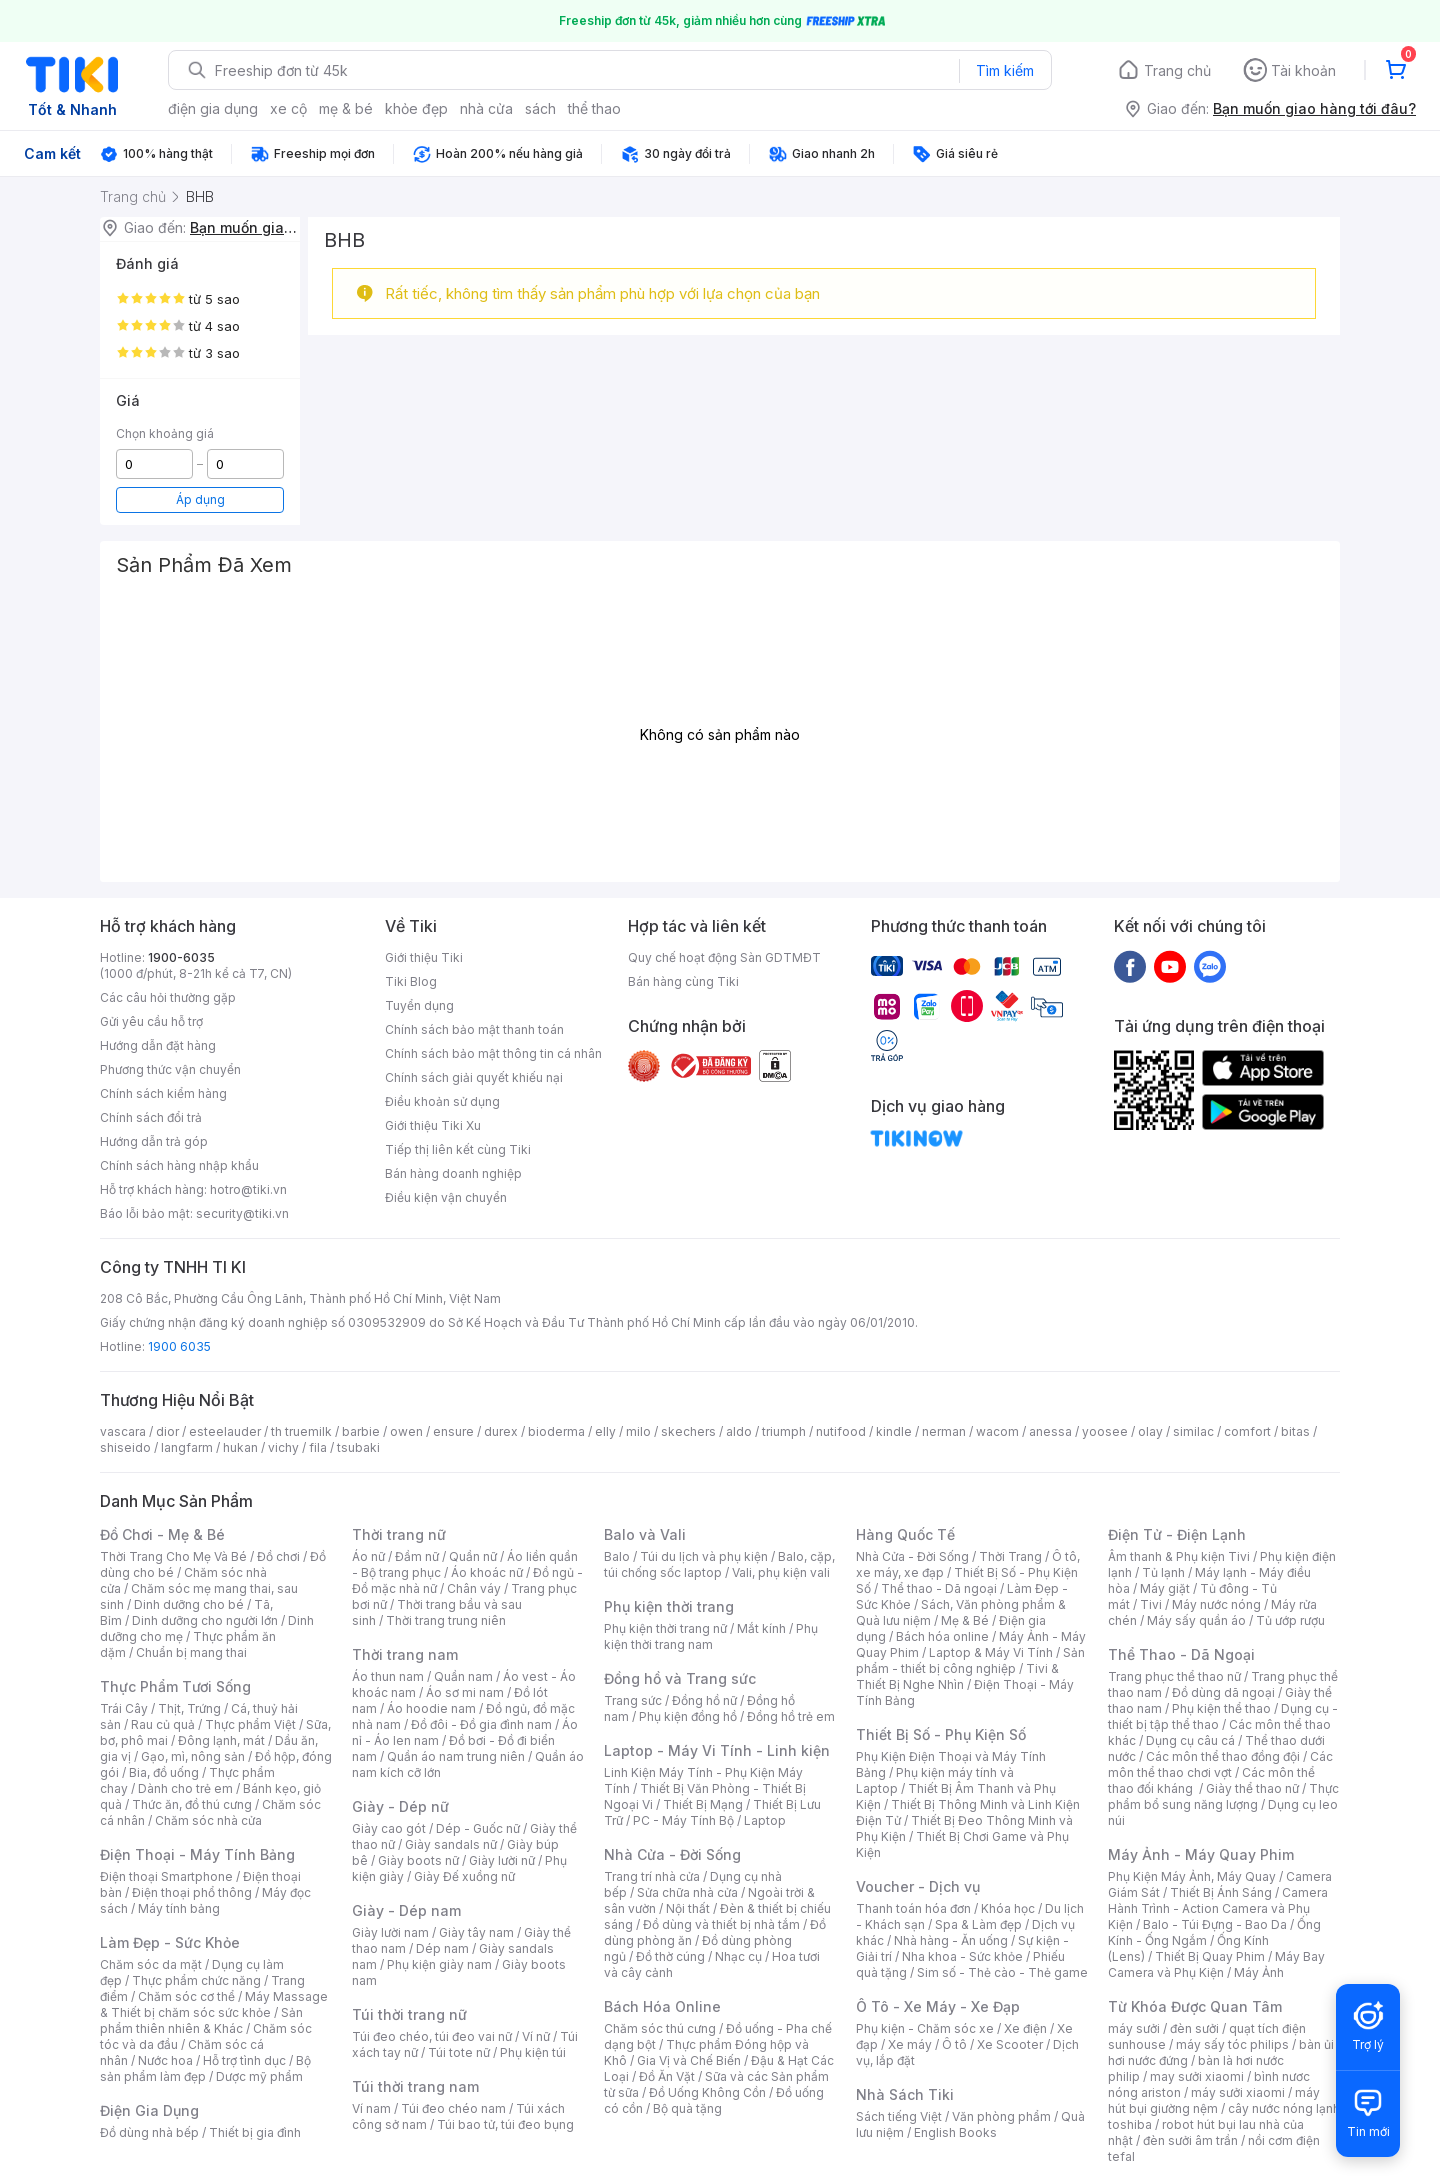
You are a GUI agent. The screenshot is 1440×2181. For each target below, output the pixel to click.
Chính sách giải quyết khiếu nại (474, 1077)
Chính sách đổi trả (151, 1117)
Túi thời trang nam (415, 2086)
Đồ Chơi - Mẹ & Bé (162, 1534)
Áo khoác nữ (487, 1572)
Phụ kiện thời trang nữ (665, 1628)
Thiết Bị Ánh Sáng (1221, 1892)
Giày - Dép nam (406, 1910)
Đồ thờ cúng (670, 1956)
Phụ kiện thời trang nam (711, 1636)
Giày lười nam (390, 1932)
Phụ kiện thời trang (669, 1606)
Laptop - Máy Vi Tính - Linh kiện (717, 1750)
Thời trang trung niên (446, 1620)
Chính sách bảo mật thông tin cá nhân (493, 1053)
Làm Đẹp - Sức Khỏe (170, 1942)
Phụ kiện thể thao (1221, 1708)
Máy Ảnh (1259, 1972)
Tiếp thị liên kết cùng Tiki (458, 1149)
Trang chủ (1177, 70)
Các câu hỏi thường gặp (168, 997)
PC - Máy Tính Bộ (683, 1820)
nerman (944, 1431)
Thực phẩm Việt (250, 1724)
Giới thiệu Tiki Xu (433, 1125)
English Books (955, 2132)
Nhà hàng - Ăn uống (951, 1940)
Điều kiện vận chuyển (446, 1197)
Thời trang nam (405, 1654)
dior (167, 1431)
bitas (1295, 1431)
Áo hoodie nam (431, 1708)
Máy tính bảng (179, 1908)
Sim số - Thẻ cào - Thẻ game (1002, 1972)
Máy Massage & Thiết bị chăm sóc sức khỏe (214, 2004)
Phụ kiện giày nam (439, 1964)
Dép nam (442, 1948)
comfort (1247, 1431)
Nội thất (688, 1908)
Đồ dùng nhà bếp (149, 2132)
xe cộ (288, 108)
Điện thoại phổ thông (192, 1892)
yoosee (1105, 1431)
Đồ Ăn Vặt (667, 2076)
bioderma (556, 1431)
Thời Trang (1010, 1556)
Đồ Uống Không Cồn (707, 2092)
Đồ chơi (278, 1556)
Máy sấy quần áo (1196, 1620)
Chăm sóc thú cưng (660, 2028)
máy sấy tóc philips (1232, 2044)
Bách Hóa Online (662, 2006)
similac (1193, 1431)
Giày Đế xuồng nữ (464, 1876)
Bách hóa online (942, 1636)
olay (1150, 1431)
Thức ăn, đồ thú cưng (192, 1804)
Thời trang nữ (399, 1534)
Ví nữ (536, 2036)
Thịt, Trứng (189, 1708)
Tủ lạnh (1163, 1572)
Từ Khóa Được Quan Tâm (1195, 2006)
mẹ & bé (346, 108)
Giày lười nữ (502, 1860)
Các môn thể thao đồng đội (1223, 1756)
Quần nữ (473, 1556)
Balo (617, 1556)
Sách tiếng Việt (899, 2116)
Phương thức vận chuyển (170, 1069)
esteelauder (225, 1431)
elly (605, 1431)
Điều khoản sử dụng (442, 1101)
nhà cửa (486, 108)
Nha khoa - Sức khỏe (962, 1956)
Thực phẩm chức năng (196, 1980)
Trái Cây (124, 1708)
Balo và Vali (645, 1534)
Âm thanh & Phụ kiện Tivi (1179, 1556)
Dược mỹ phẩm (259, 2076)
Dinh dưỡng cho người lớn (205, 1620)
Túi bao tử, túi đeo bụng (505, 2124)
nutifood (841, 1431)
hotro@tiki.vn (248, 1189)
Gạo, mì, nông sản (193, 1756)
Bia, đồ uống (164, 1772)
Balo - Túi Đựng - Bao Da (1215, 1924)
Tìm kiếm (1005, 70)
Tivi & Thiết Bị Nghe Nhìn (957, 1676)
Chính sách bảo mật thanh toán (474, 1029)
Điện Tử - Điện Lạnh (1177, 1534)
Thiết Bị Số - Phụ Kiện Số (941, 1734)
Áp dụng (200, 499)
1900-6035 (181, 957)
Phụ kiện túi (533, 2052)
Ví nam (371, 2108)
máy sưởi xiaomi (1238, 2092)
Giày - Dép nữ (400, 1806)
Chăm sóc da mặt (151, 1964)
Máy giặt (1165, 1588)
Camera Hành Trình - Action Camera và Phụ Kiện (1218, 1908)
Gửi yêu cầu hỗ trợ (151, 1021)
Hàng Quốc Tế (905, 1534)
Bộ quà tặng (687, 2108)
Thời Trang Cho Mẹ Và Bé (173, 1556)
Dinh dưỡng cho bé (189, 1604)
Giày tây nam (476, 1932)
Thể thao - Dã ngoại (939, 1588)
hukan (240, 1447)
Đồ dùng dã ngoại (1223, 1692)
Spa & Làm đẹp (978, 1924)
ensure (453, 1431)
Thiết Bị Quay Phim (1210, 1956)
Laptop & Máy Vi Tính (991, 1652)
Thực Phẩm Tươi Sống (175, 1686)
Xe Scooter (1010, 2044)
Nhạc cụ (738, 1956)
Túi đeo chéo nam (453, 2108)
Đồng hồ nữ (704, 1700)
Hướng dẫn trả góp (154, 1141)
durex (501, 1431)
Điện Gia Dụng (149, 2110)
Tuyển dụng (419, 1005)
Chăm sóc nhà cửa (208, 1820)
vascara (123, 1431)
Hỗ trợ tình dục (244, 2060)
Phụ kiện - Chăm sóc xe (925, 2028)
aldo (739, 1431)
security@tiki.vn (242, 1213)
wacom (997, 1431)
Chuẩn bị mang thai (191, 1652)
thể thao (594, 108)
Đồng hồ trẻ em (791, 1716)
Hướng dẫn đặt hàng (158, 1045)
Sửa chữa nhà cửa (687, 1892)
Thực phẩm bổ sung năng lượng (1223, 1796)
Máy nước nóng (1216, 1604)
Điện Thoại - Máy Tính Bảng (197, 1854)
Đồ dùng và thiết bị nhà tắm (721, 1924)
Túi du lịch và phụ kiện (704, 1556)
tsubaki (358, 1447)
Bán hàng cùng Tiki (683, 981)
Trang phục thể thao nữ (1174, 1676)
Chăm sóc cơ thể (186, 1996)
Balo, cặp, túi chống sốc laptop (719, 1564)
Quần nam (463, 1676)
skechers (688, 1431)
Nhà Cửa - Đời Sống (672, 1854)
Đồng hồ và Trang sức (680, 1678)
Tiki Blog (411, 981)
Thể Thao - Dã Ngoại (1181, 1654)
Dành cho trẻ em (185, 1788)
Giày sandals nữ (451, 1844)
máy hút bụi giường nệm (1214, 2100)
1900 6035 (179, 1346)
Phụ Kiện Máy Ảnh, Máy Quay (1192, 1876)
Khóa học (1008, 1908)
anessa (1050, 1431)
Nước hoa (165, 2060)
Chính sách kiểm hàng (163, 1093)
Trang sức (633, 1700)
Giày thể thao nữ (1252, 1788)
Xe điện (1025, 2028)
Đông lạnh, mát (221, 1740)
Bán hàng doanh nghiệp (453, 1173)
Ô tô (954, 2044)
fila (318, 1447)
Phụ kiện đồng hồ (688, 1716)
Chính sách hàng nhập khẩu (179, 1165)
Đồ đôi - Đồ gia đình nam (481, 1724)
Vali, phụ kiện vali (781, 1572)
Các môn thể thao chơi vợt (1220, 1764)
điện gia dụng (213, 108)
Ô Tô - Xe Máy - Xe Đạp (938, 2006)
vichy (283, 1447)
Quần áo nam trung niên (456, 1756)
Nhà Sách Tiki (905, 2094)
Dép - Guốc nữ (478, 1828)
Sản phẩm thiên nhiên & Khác (201, 2020)
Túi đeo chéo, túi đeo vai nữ (432, 2036)
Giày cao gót (389, 1828)
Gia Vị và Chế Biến (689, 2060)
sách (540, 108)
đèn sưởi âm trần (1190, 2140)
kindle (894, 1431)
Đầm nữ (417, 1556)
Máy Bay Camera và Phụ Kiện (1216, 1964)
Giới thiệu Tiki (424, 957)
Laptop (765, 1820)
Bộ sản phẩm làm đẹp (205, 2068)
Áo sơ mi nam (465, 1692)
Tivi (1151, 1604)
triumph (784, 1431)
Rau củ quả (163, 1724)
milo (638, 1431)
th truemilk (301, 1431)
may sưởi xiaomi (1197, 2076)
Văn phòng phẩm (1001, 2116)
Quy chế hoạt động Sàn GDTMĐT (724, 957)
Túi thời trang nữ (409, 2014)
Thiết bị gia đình (255, 2132)
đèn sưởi (1194, 2028)
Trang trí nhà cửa (652, 1876)
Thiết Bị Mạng (703, 1804)
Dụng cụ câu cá (1190, 1740)
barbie (361, 1431)
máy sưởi (1134, 2028)
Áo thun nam (388, 1676)
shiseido (125, 1447)
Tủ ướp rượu (1290, 1620)
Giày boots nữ (418, 1860)
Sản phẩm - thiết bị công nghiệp (970, 1660)
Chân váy (474, 1588)
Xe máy (910, 2044)
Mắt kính (761, 1628)
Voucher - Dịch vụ (918, 1886)
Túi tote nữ (459, 2052)
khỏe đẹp (416, 108)
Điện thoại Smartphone (166, 1876)
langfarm (187, 1447)
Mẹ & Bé (965, 1620)
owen (406, 1431)
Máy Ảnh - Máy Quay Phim (1201, 1854)
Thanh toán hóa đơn (913, 1908)
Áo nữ (368, 1556)
